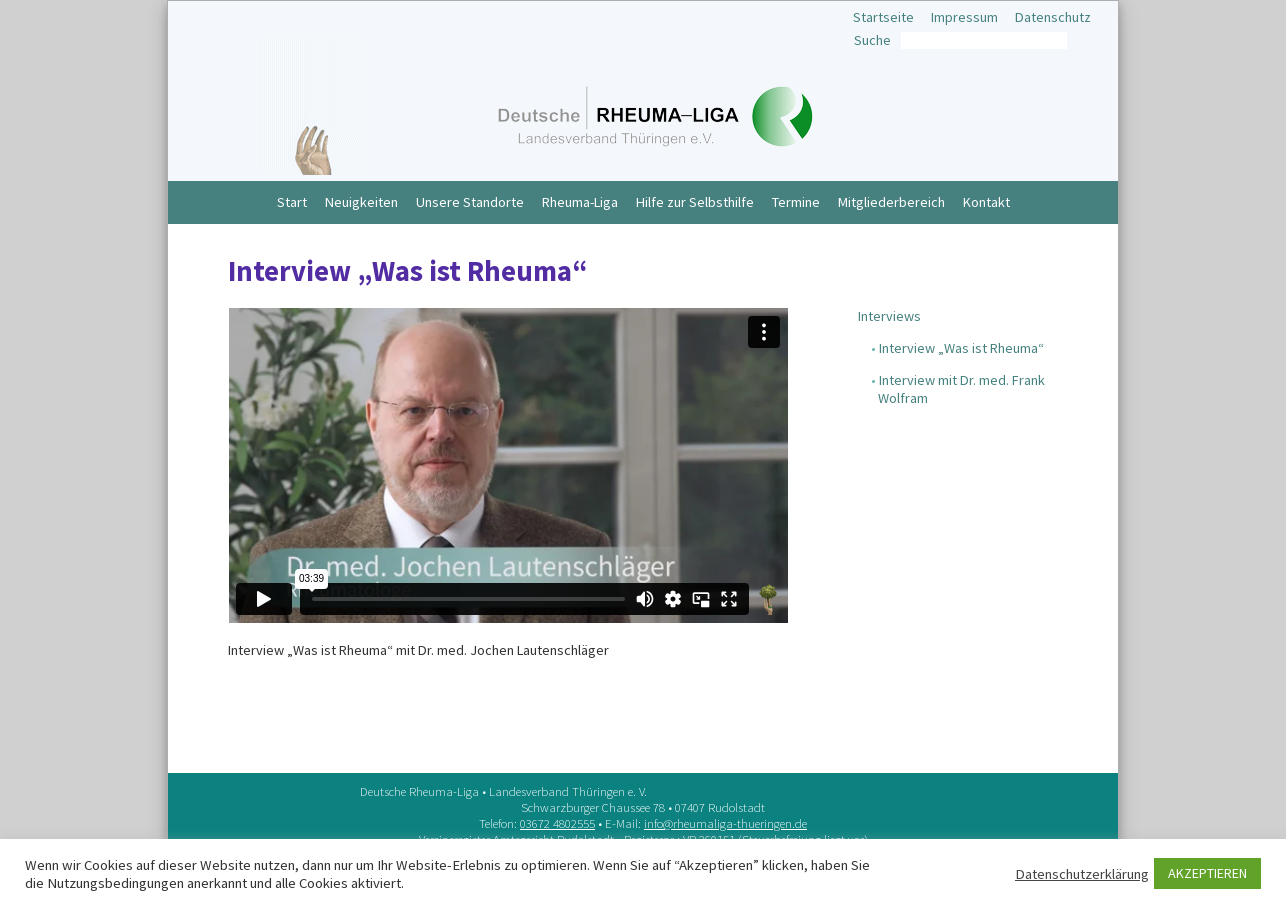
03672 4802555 (557, 823)
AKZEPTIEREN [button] (1207, 873)
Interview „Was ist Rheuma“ (961, 348)
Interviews (889, 316)
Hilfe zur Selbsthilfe (695, 202)
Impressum (964, 17)
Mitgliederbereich (891, 202)
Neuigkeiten (361, 202)
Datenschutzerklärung (1082, 874)
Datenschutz (1053, 17)
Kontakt (986, 202)
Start (292, 202)
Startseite (883, 17)
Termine (796, 202)
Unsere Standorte (470, 202)
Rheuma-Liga (580, 202)
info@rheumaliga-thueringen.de (725, 823)
